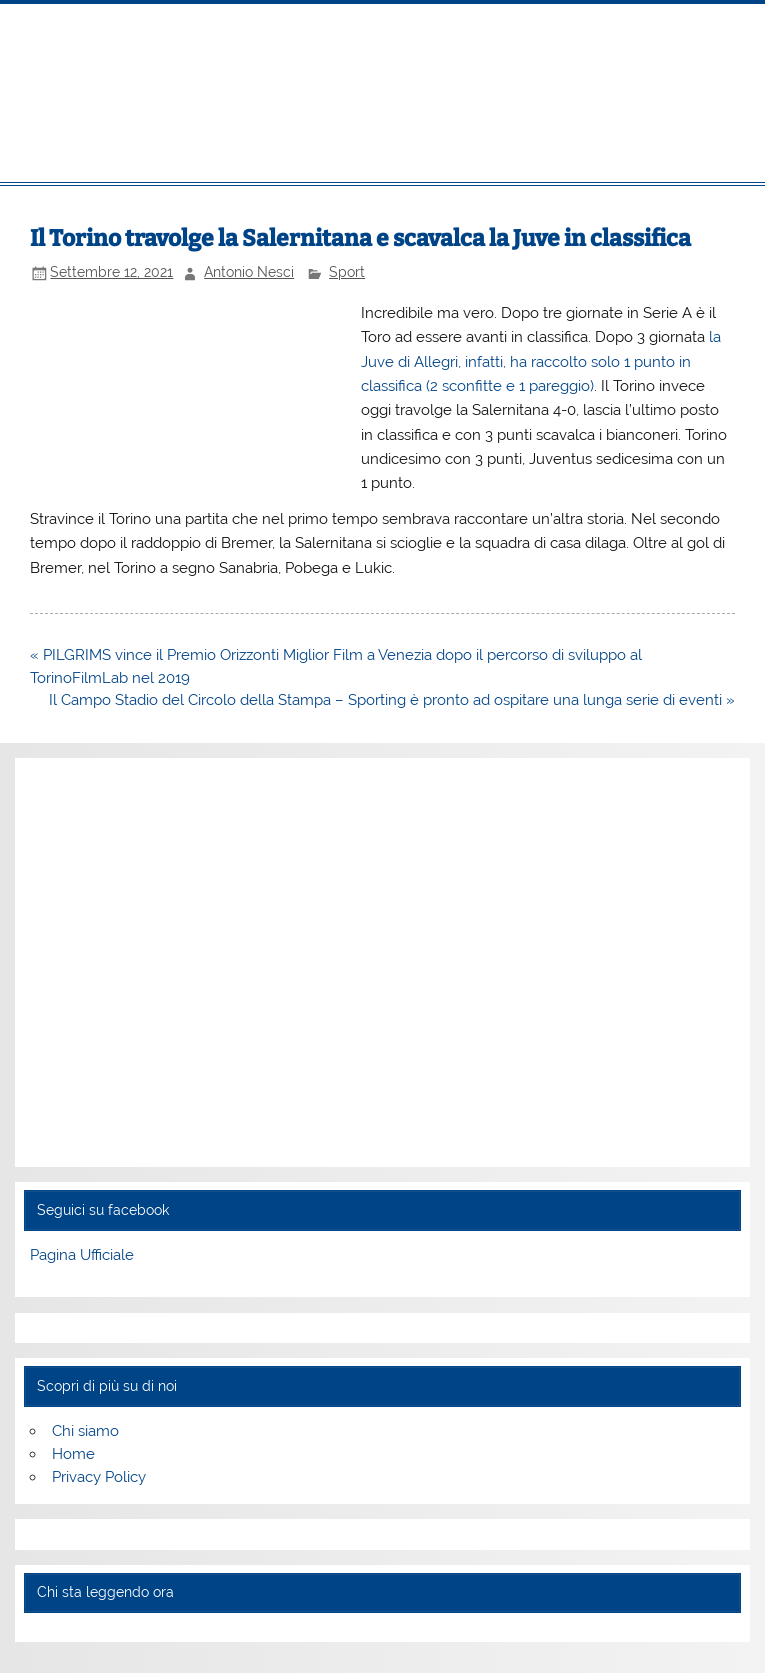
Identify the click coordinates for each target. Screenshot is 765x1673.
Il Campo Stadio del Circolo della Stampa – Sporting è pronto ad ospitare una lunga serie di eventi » (392, 700)
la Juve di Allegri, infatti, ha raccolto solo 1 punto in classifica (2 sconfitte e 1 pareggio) (541, 361)
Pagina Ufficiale (82, 1255)
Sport (347, 272)
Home (73, 1454)
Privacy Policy (99, 1477)
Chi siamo (85, 1431)
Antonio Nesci (249, 272)
